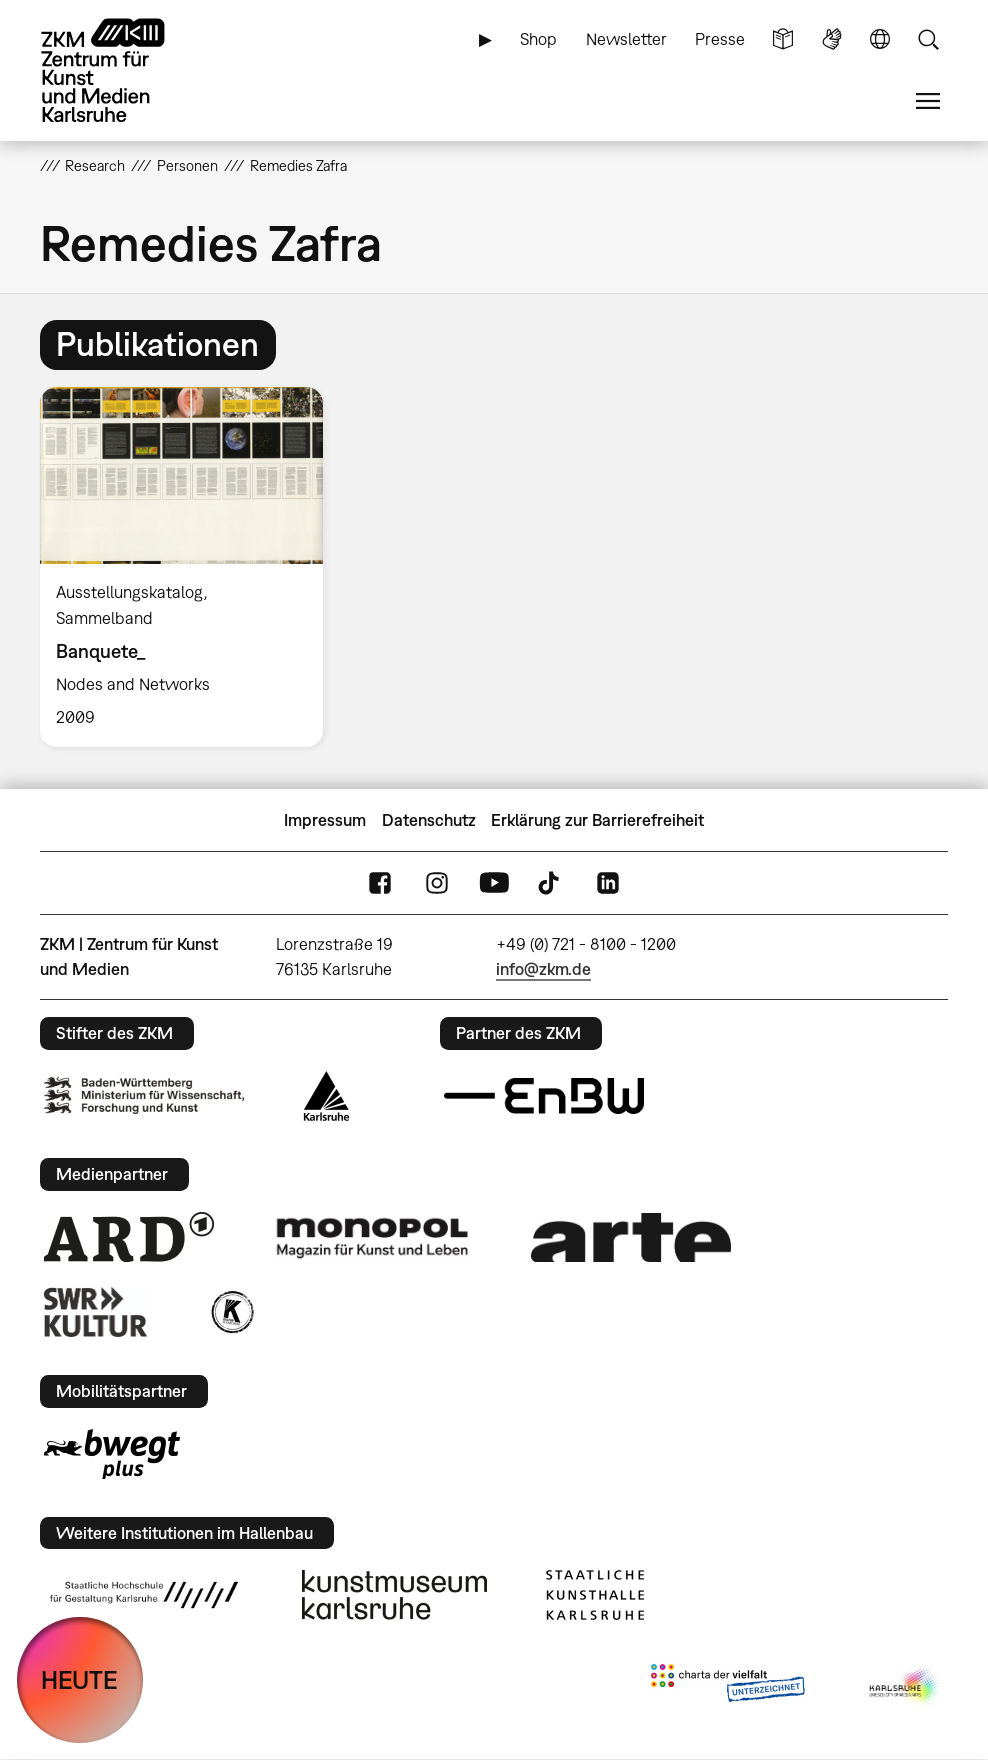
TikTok (551, 883)
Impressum (325, 820)
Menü (928, 101)
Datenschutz (429, 820)
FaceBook (380, 883)
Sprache (880, 39)
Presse (720, 39)
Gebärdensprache (832, 39)
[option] (190, 567)
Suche (928, 39)
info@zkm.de (543, 969)
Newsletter (626, 39)
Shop (538, 39)
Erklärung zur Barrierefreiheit (597, 820)
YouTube (494, 883)
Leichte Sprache (783, 39)
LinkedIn (608, 883)
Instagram (437, 883)
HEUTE (79, 1679)
